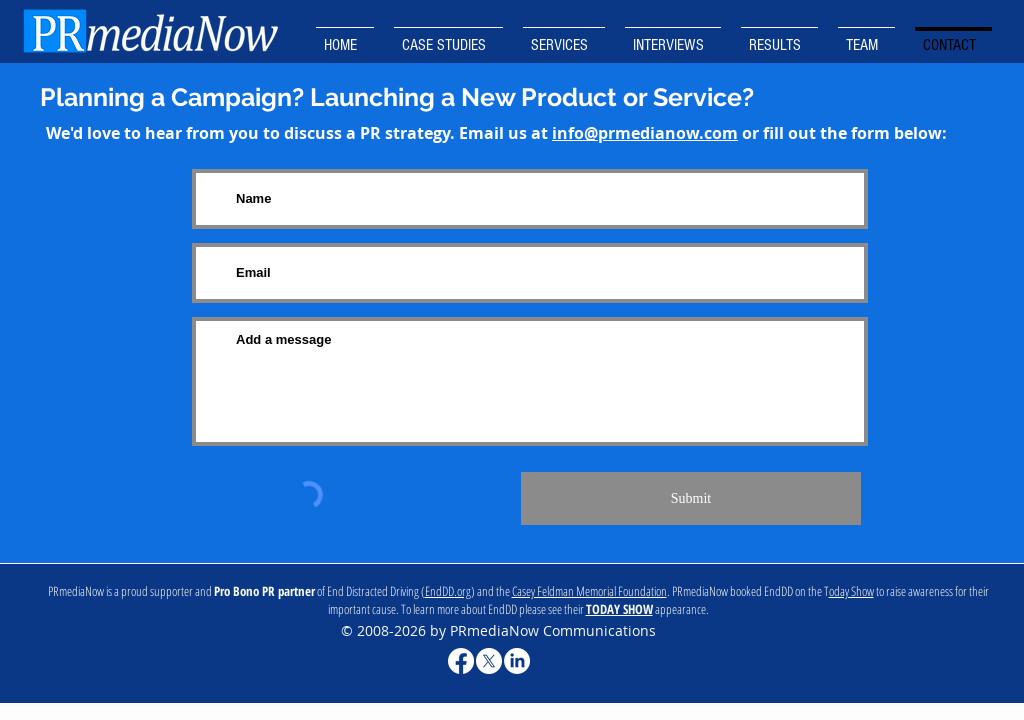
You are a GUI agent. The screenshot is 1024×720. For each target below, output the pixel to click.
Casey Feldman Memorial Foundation (589, 591)
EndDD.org (448, 591)
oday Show (851, 591)
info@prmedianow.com (645, 133)
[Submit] (691, 498)
